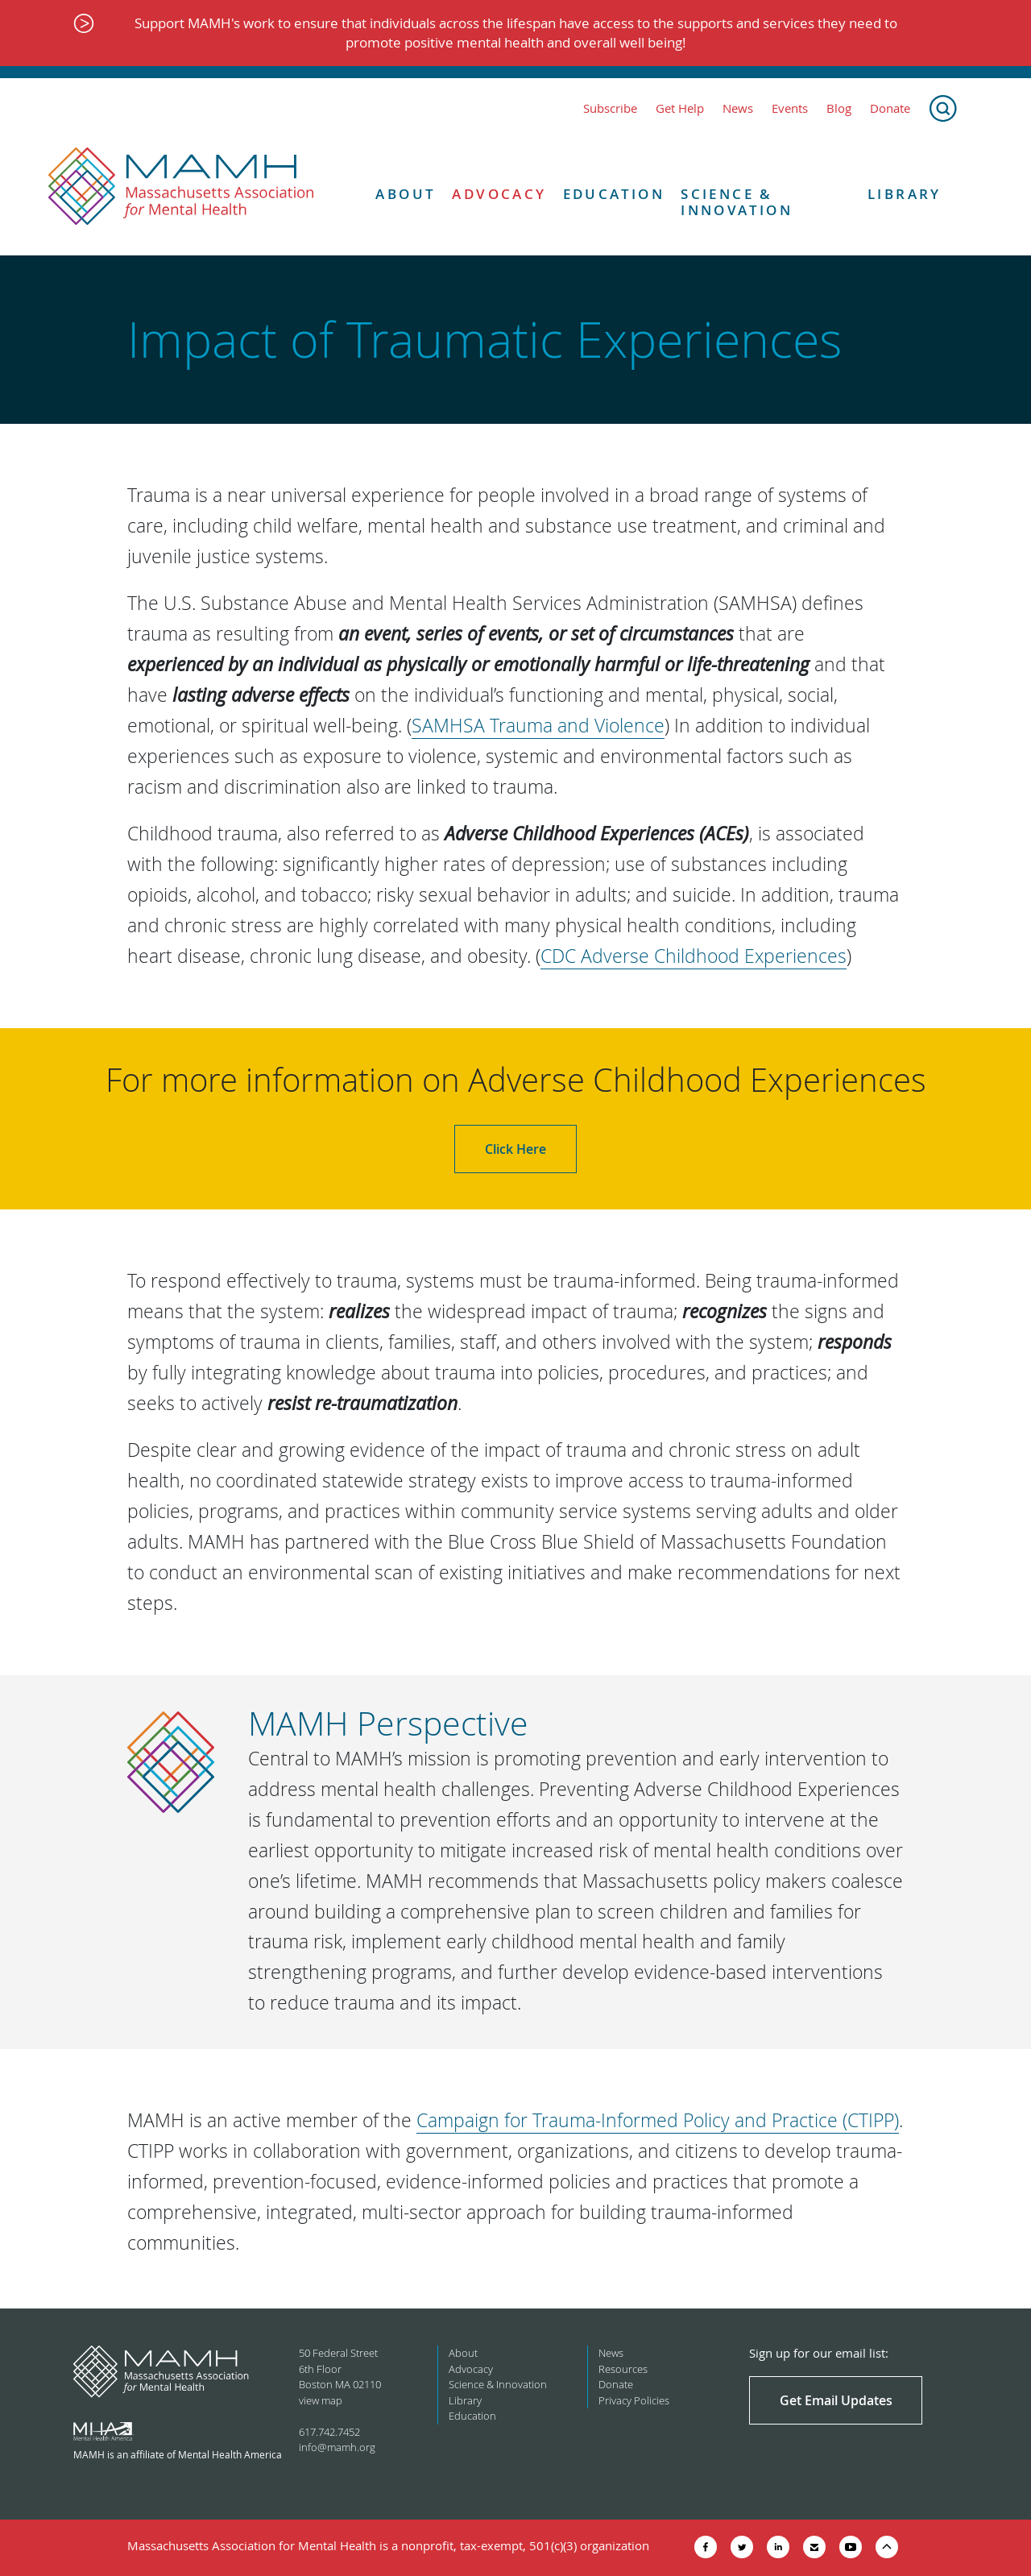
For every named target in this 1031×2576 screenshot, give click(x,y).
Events (790, 108)
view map (320, 2400)
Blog (838, 108)
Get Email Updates (836, 2400)
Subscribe (610, 108)
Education (614, 194)
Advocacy (499, 194)
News (738, 108)
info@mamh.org (337, 2447)
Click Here (515, 1149)
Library (904, 194)
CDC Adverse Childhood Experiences (693, 956)
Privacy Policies (633, 2400)
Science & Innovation (737, 202)
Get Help (680, 108)
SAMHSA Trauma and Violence (538, 725)
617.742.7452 (329, 2432)
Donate (890, 108)
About (405, 194)
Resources (623, 2369)
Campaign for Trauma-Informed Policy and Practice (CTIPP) (657, 2120)
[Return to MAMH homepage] (181, 186)
